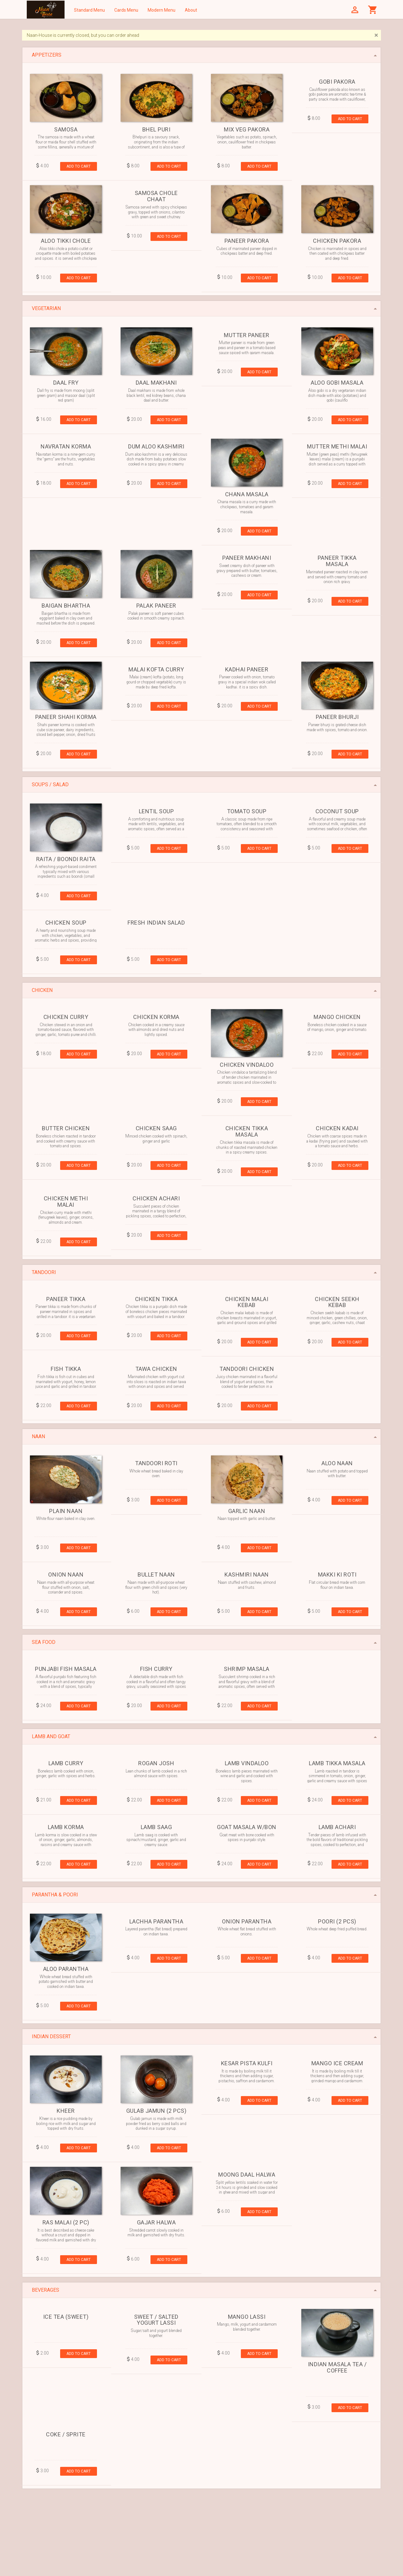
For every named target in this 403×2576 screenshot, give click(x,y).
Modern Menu (161, 10)
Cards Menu (126, 10)
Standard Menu (89, 10)
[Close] (376, 35)
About (191, 10)
